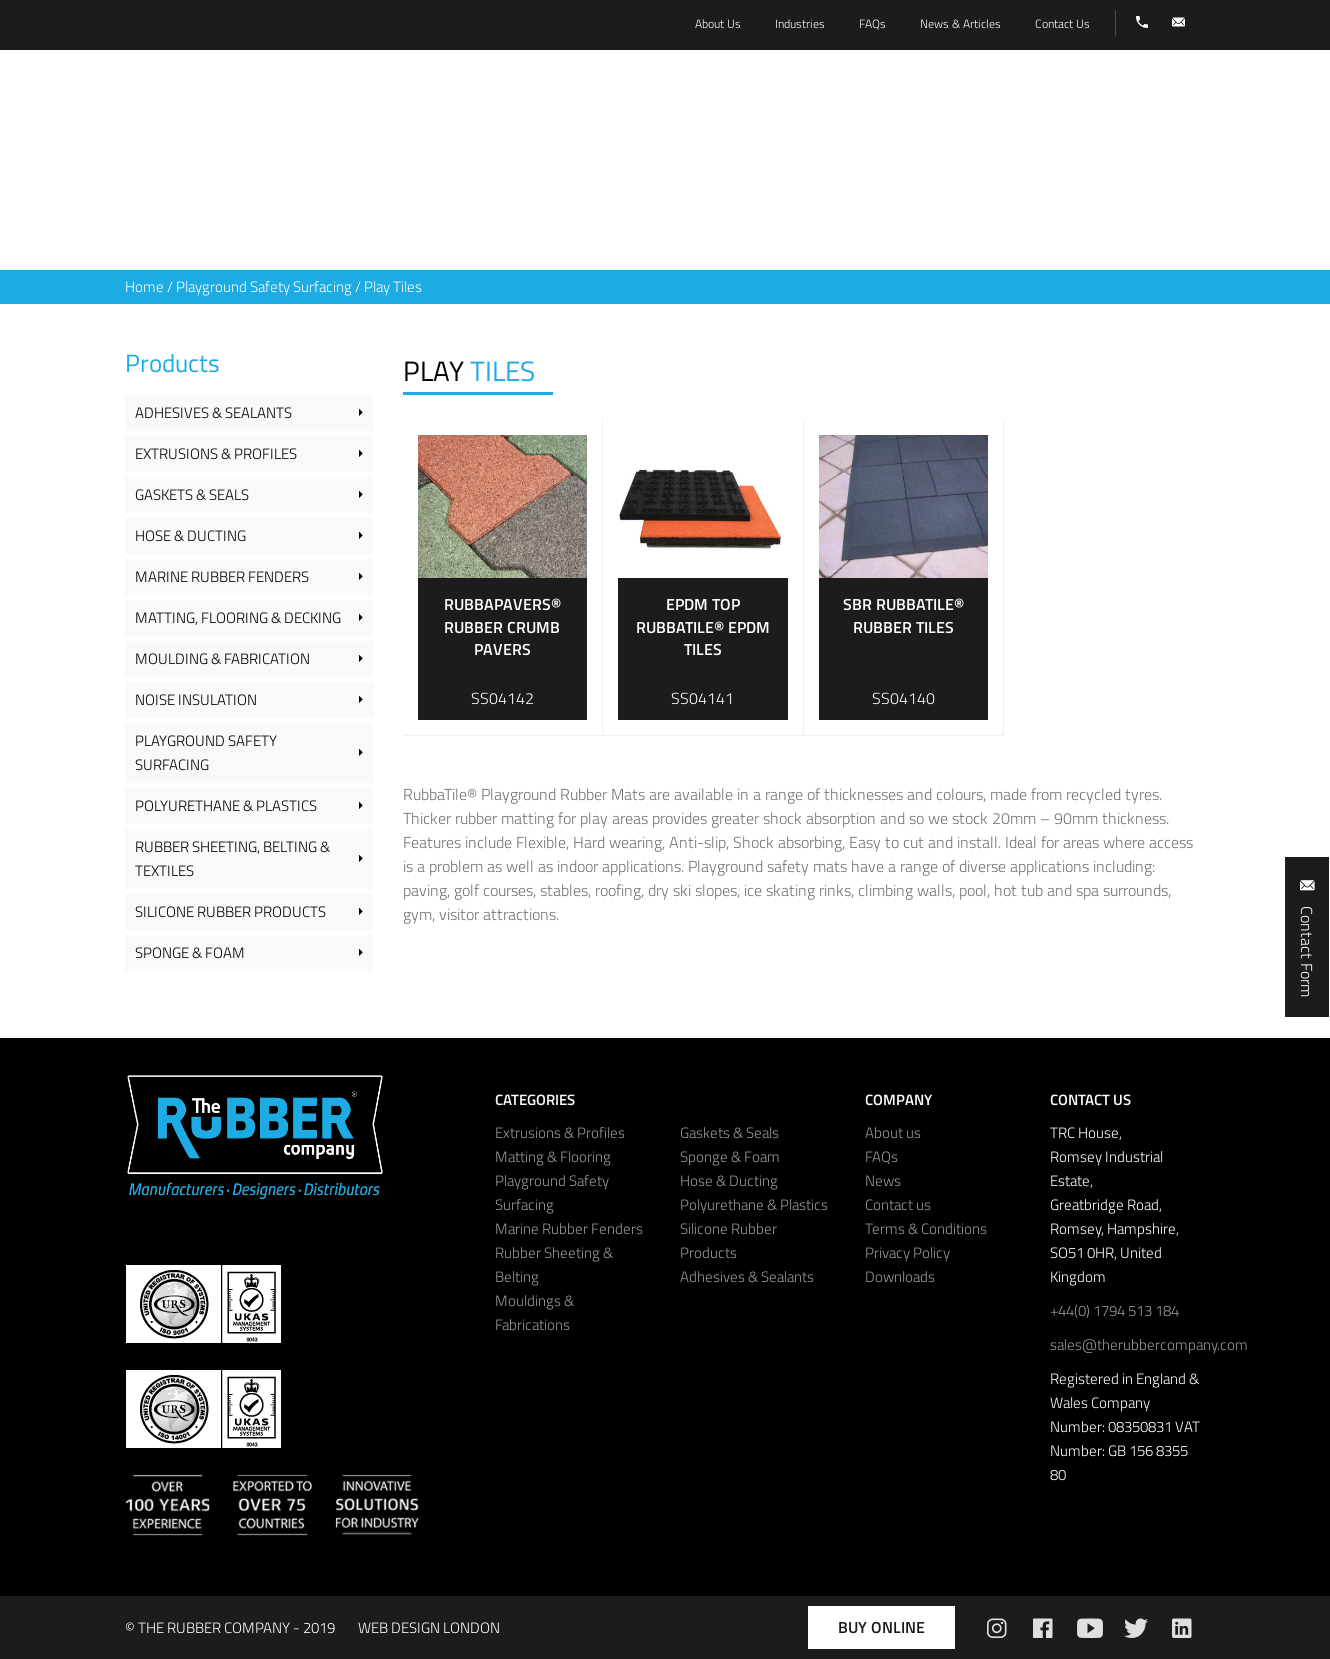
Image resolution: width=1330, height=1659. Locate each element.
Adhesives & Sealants (213, 412)
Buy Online (881, 1627)
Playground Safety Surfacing (264, 286)
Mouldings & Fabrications (534, 1312)
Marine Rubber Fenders (222, 576)
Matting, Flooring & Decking (238, 617)
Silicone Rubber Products (230, 911)
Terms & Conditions (926, 1228)
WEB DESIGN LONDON (429, 1627)
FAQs (881, 1156)
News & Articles (960, 23)
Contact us (898, 1204)
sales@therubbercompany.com (1149, 1344)
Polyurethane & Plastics (226, 805)
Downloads (900, 1276)
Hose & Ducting (190, 535)
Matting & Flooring (553, 1156)
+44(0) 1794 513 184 (1114, 1310)
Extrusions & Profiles (216, 453)
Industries (800, 23)
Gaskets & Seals (192, 494)
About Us (718, 23)
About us (893, 1132)
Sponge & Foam (190, 952)
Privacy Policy (907, 1252)
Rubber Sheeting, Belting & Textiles (232, 858)
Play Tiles (393, 286)
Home (144, 286)
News (883, 1180)
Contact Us (1062, 23)
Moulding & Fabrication (222, 658)
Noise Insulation (196, 699)
